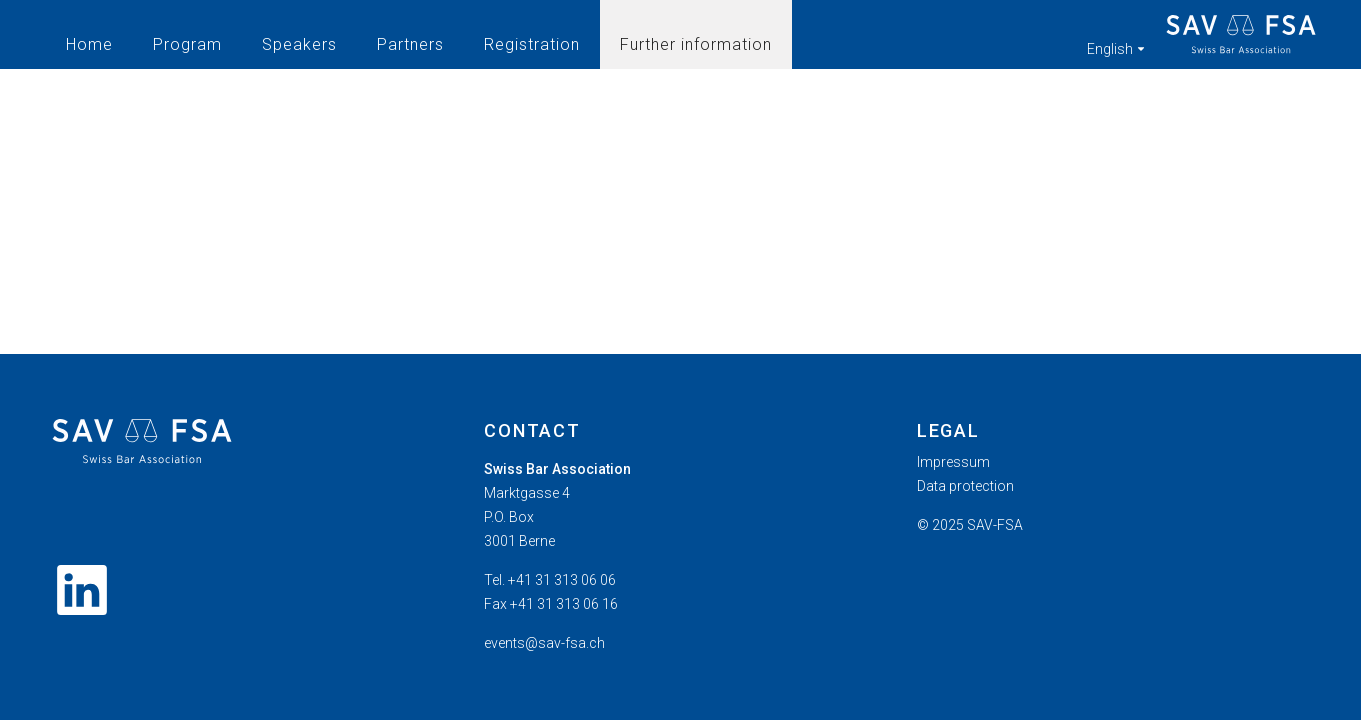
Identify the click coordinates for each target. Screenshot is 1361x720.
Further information (696, 44)
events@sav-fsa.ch (544, 643)
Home (89, 44)
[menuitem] (1113, 462)
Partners (410, 44)
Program (187, 44)
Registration (532, 44)
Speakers (299, 44)
